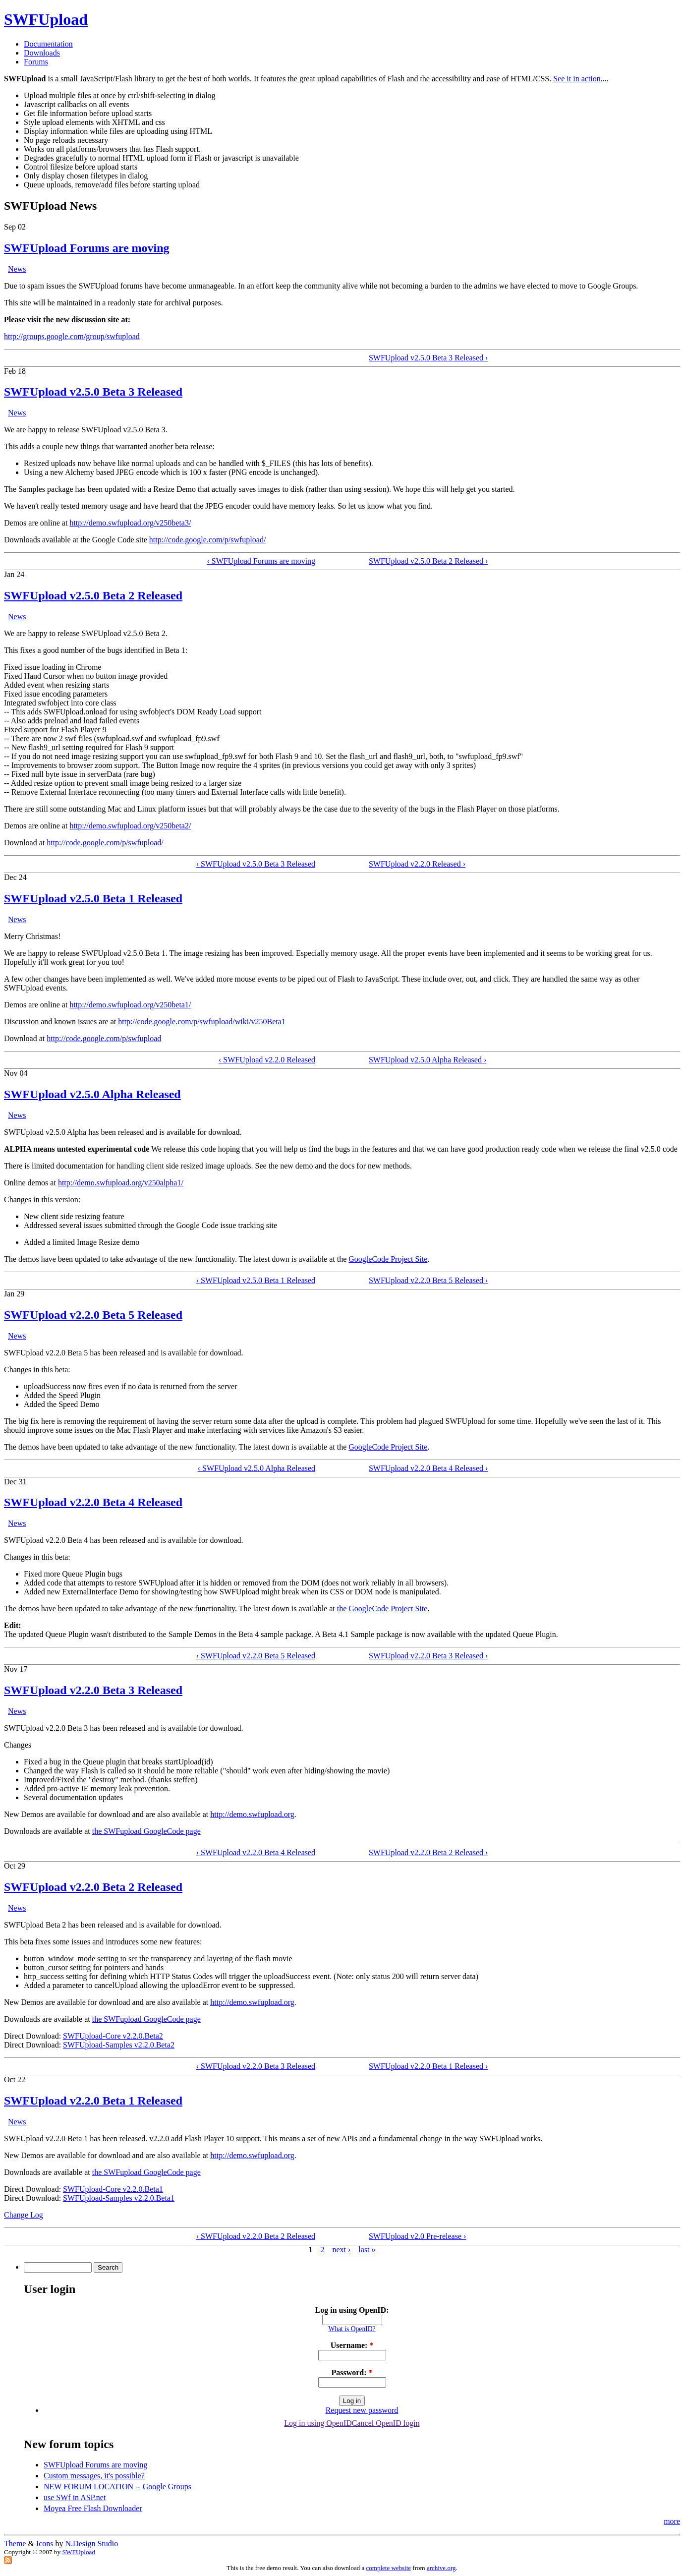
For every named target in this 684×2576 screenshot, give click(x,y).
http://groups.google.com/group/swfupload (72, 336)
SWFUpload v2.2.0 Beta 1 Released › (428, 2066)
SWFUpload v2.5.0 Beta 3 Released (93, 391)
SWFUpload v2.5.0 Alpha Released (92, 1094)
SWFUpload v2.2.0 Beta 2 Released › (428, 1852)
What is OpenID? (351, 2329)
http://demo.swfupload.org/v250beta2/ (130, 825)
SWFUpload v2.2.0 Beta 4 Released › (428, 1468)
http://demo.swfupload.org (252, 1814)
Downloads (42, 53)
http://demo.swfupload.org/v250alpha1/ (120, 1182)
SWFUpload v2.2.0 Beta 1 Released (93, 2100)
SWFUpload (46, 19)
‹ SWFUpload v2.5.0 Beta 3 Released (255, 864)
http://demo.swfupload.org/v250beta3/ (130, 523)
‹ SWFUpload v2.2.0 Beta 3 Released (255, 2066)
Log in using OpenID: (352, 2310)
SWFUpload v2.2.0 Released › (417, 864)
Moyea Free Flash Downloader (93, 2508)
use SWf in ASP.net (75, 2497)
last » (366, 2249)
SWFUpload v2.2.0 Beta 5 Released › (428, 1280)
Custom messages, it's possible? (94, 2475)
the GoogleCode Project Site (382, 1608)
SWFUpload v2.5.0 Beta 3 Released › (428, 357)
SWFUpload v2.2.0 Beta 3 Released (93, 1690)
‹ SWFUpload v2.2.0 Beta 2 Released (255, 2236)
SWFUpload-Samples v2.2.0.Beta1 (118, 2198)
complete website (388, 2568)
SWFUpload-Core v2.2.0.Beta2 (113, 2036)
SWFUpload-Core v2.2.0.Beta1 (113, 2189)
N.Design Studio (91, 2543)
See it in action (577, 78)
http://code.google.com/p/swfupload (104, 1038)
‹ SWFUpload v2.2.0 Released (267, 1059)
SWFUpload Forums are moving (87, 247)
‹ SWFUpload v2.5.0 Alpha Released (256, 1468)
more (672, 2521)
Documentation (48, 44)
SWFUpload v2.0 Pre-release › (417, 2236)
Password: (351, 2372)
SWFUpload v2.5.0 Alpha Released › (427, 1059)
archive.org (441, 2568)
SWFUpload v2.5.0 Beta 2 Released (93, 595)
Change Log (23, 2215)
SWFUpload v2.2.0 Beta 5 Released (93, 1314)
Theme (15, 2543)
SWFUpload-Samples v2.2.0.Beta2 (118, 2045)
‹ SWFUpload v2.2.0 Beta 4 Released (255, 1852)
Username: (352, 2345)
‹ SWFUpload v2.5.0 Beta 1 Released (255, 1280)
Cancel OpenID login (386, 2423)
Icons (45, 2543)
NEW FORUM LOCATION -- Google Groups (117, 2486)
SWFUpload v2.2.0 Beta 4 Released (93, 1502)
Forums (36, 62)
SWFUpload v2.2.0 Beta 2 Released (93, 1886)
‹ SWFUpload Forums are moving (261, 561)
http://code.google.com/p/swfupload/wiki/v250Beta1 (201, 1021)
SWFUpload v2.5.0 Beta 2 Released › (428, 561)
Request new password (362, 2410)
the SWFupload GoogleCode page (146, 1831)
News (17, 269)
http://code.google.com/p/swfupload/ (207, 539)
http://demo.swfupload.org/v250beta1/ (130, 1004)
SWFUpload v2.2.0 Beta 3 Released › (428, 1655)
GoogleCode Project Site (387, 1259)
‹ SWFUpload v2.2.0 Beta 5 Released (255, 1655)
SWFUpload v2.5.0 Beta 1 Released (93, 898)
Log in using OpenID (317, 2423)
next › (341, 2249)
